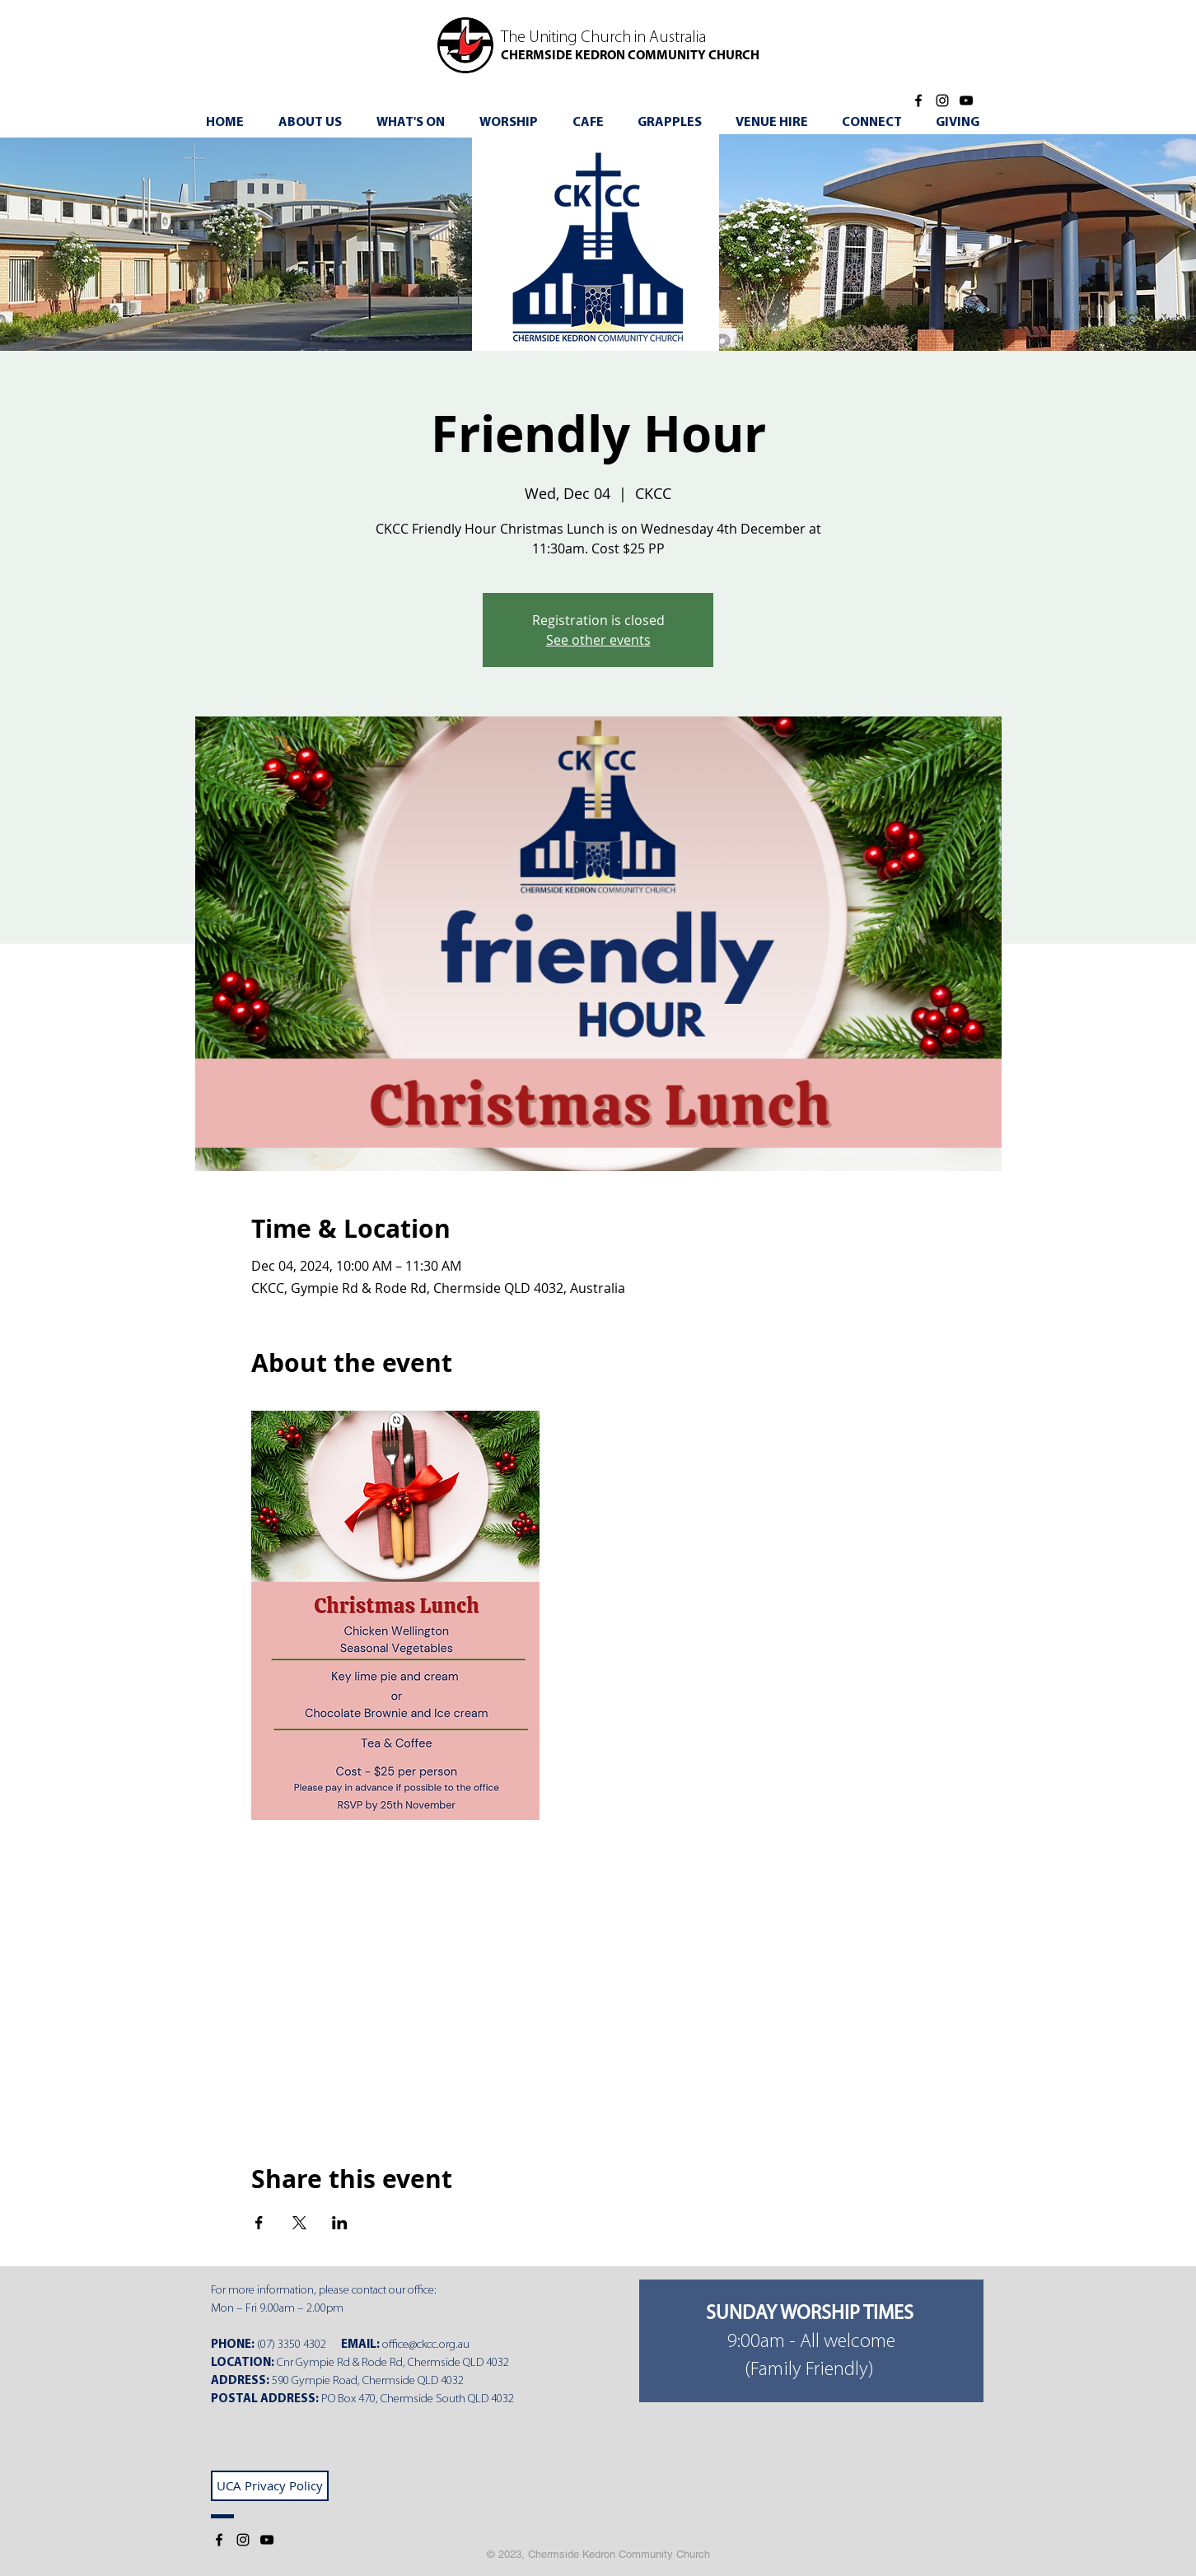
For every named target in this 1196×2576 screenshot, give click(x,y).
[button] (416, 123)
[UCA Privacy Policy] (270, 2486)
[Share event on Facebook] (259, 2222)
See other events (598, 640)
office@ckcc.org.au (426, 2345)
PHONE (231, 2345)
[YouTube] (966, 100)
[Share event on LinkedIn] (340, 2222)
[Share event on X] (299, 2222)
